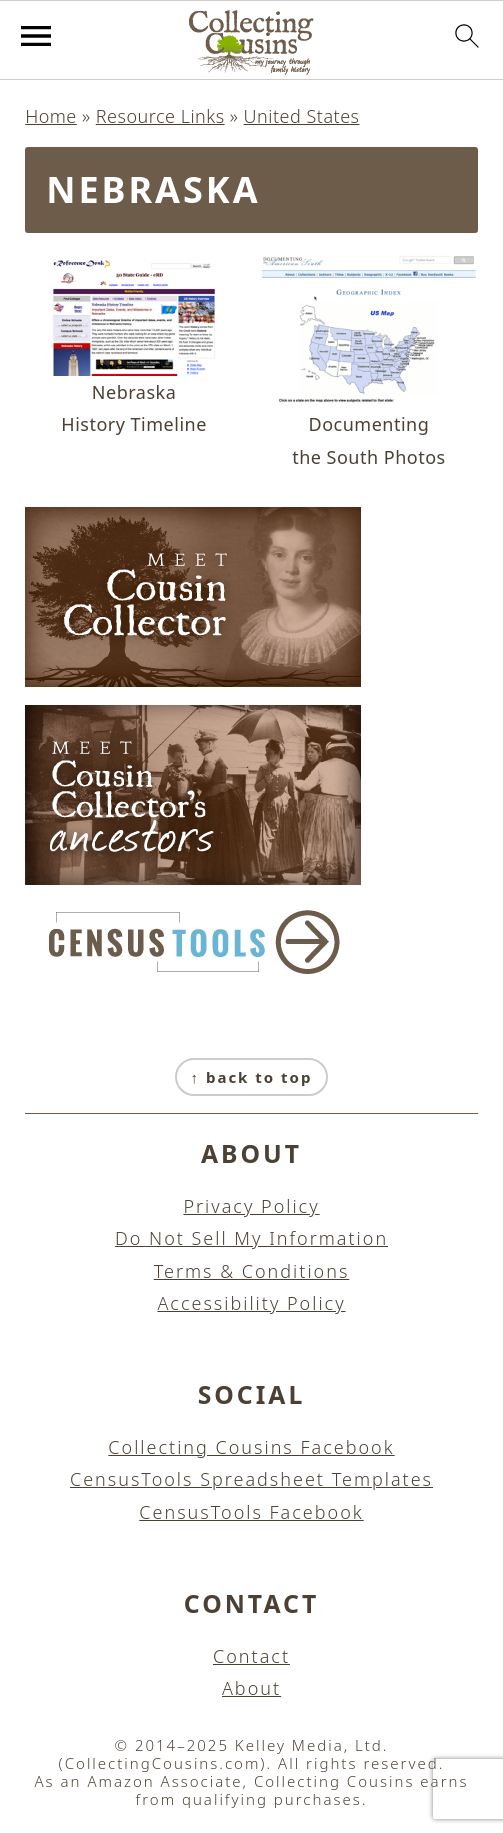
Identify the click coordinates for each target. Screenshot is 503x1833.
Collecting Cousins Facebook (251, 1447)
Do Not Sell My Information (251, 1238)
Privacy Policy (251, 1206)
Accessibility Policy (251, 1303)
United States (302, 116)
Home (51, 116)
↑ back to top (252, 1077)
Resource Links (160, 116)
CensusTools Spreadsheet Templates (251, 1479)
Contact (251, 1656)
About (251, 1688)
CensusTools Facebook (251, 1512)
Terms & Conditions (252, 1271)
